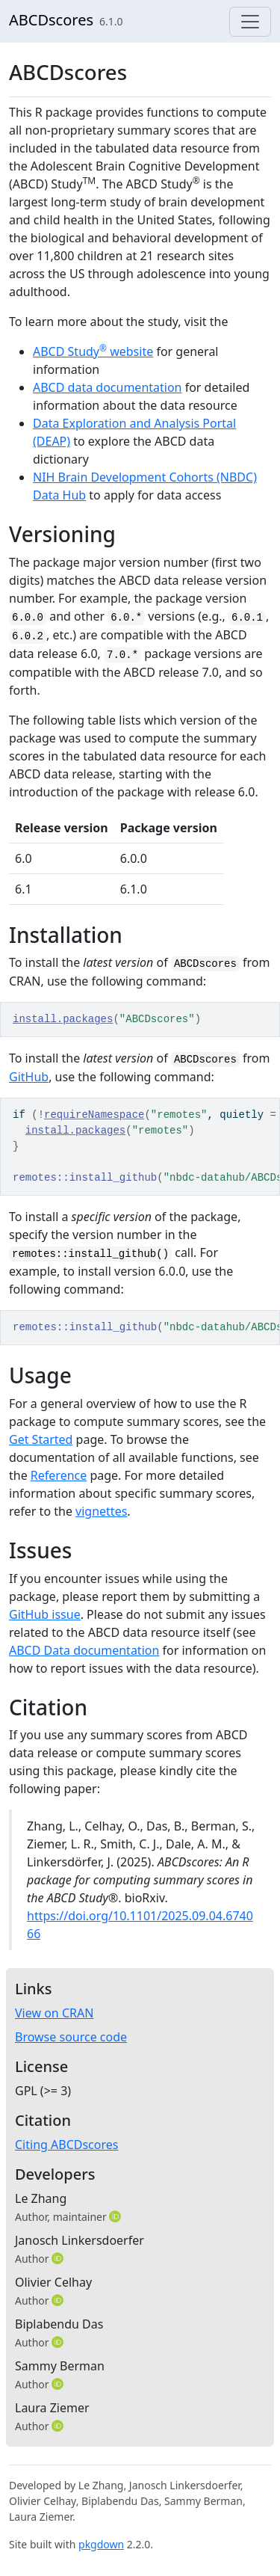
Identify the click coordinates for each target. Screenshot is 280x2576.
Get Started (40, 1439)
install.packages (63, 1019)
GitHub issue (45, 1614)
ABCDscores (51, 20)
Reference (59, 1475)
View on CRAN (54, 2013)
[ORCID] (116, 2216)
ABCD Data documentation (84, 1650)
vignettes (101, 1511)
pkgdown (101, 2544)
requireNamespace (94, 1115)
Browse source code (71, 2037)
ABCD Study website (93, 351)
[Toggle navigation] (250, 22)
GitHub (29, 1077)
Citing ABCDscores (66, 2144)
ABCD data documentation (107, 387)
